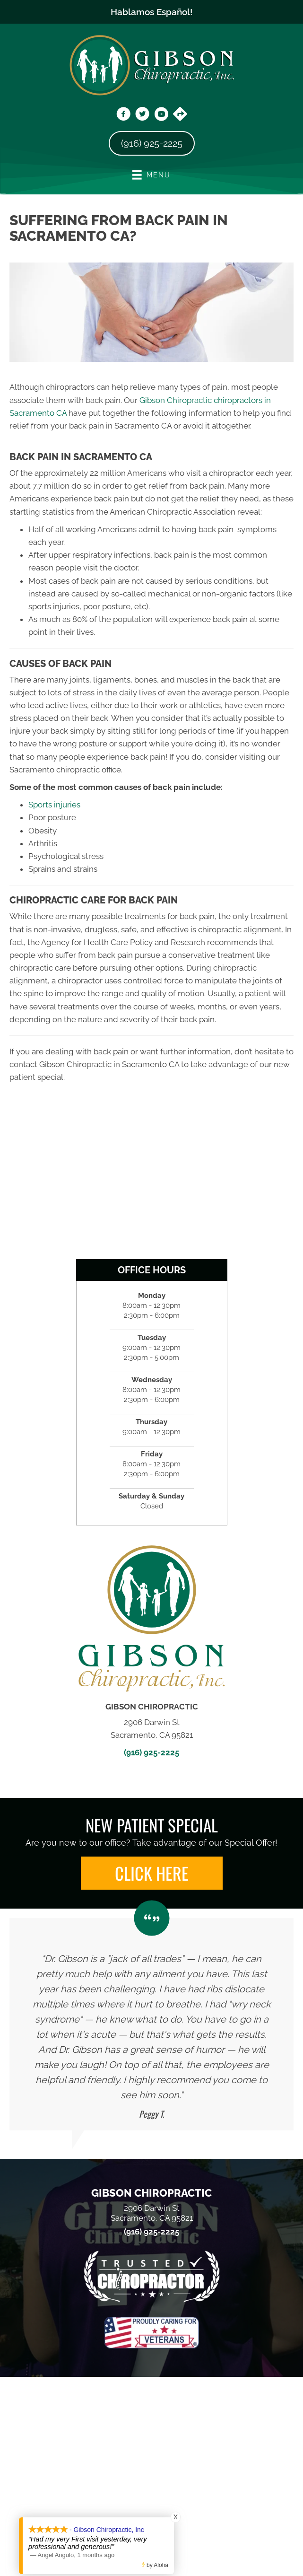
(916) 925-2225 (151, 1752)
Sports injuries (54, 804)
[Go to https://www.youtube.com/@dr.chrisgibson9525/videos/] (161, 115)
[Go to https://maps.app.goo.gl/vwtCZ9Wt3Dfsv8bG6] (180, 115)
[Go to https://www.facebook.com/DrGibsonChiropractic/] (123, 115)
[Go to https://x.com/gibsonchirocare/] (142, 115)
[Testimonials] (151, 2024)
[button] (152, 1873)
